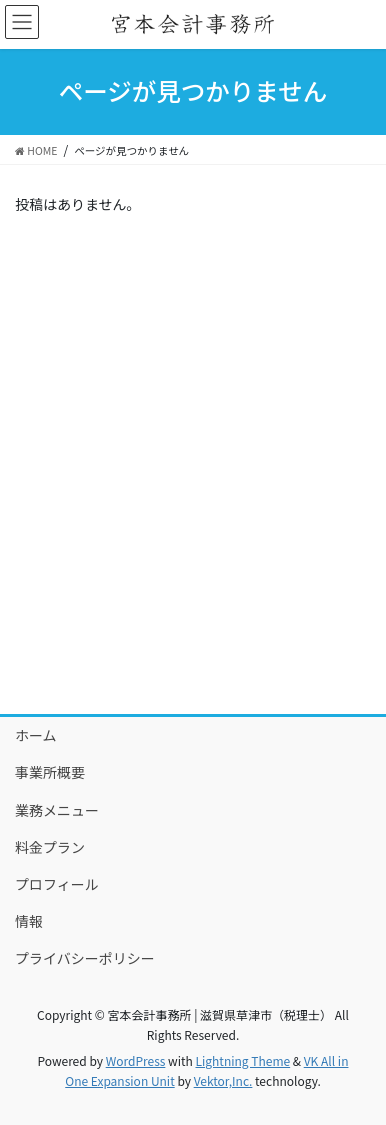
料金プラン (50, 847)
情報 (29, 921)
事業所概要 (50, 772)
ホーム (36, 735)
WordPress (136, 1060)
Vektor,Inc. (223, 1080)
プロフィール (57, 884)
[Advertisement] (193, 493)
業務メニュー (57, 810)
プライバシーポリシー (85, 958)
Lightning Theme (242, 1060)
